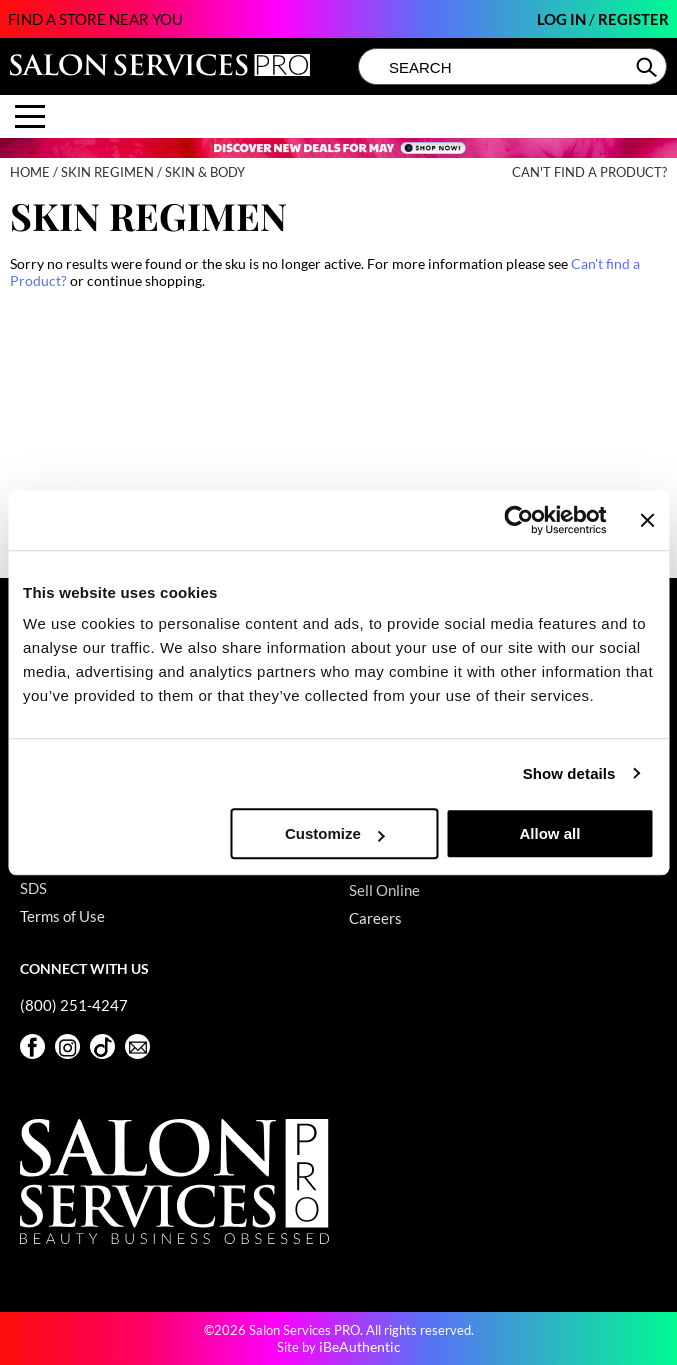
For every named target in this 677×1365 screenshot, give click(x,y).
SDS (33, 888)
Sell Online (384, 890)
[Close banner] (647, 520)
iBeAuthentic (360, 1346)
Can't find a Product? (589, 172)
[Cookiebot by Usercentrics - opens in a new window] (519, 520)
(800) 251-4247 (74, 1005)
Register (633, 19)
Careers (375, 918)
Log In (563, 19)
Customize (335, 833)
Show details (569, 773)
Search (648, 67)
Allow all (549, 833)
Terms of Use (62, 916)
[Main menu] (30, 116)
